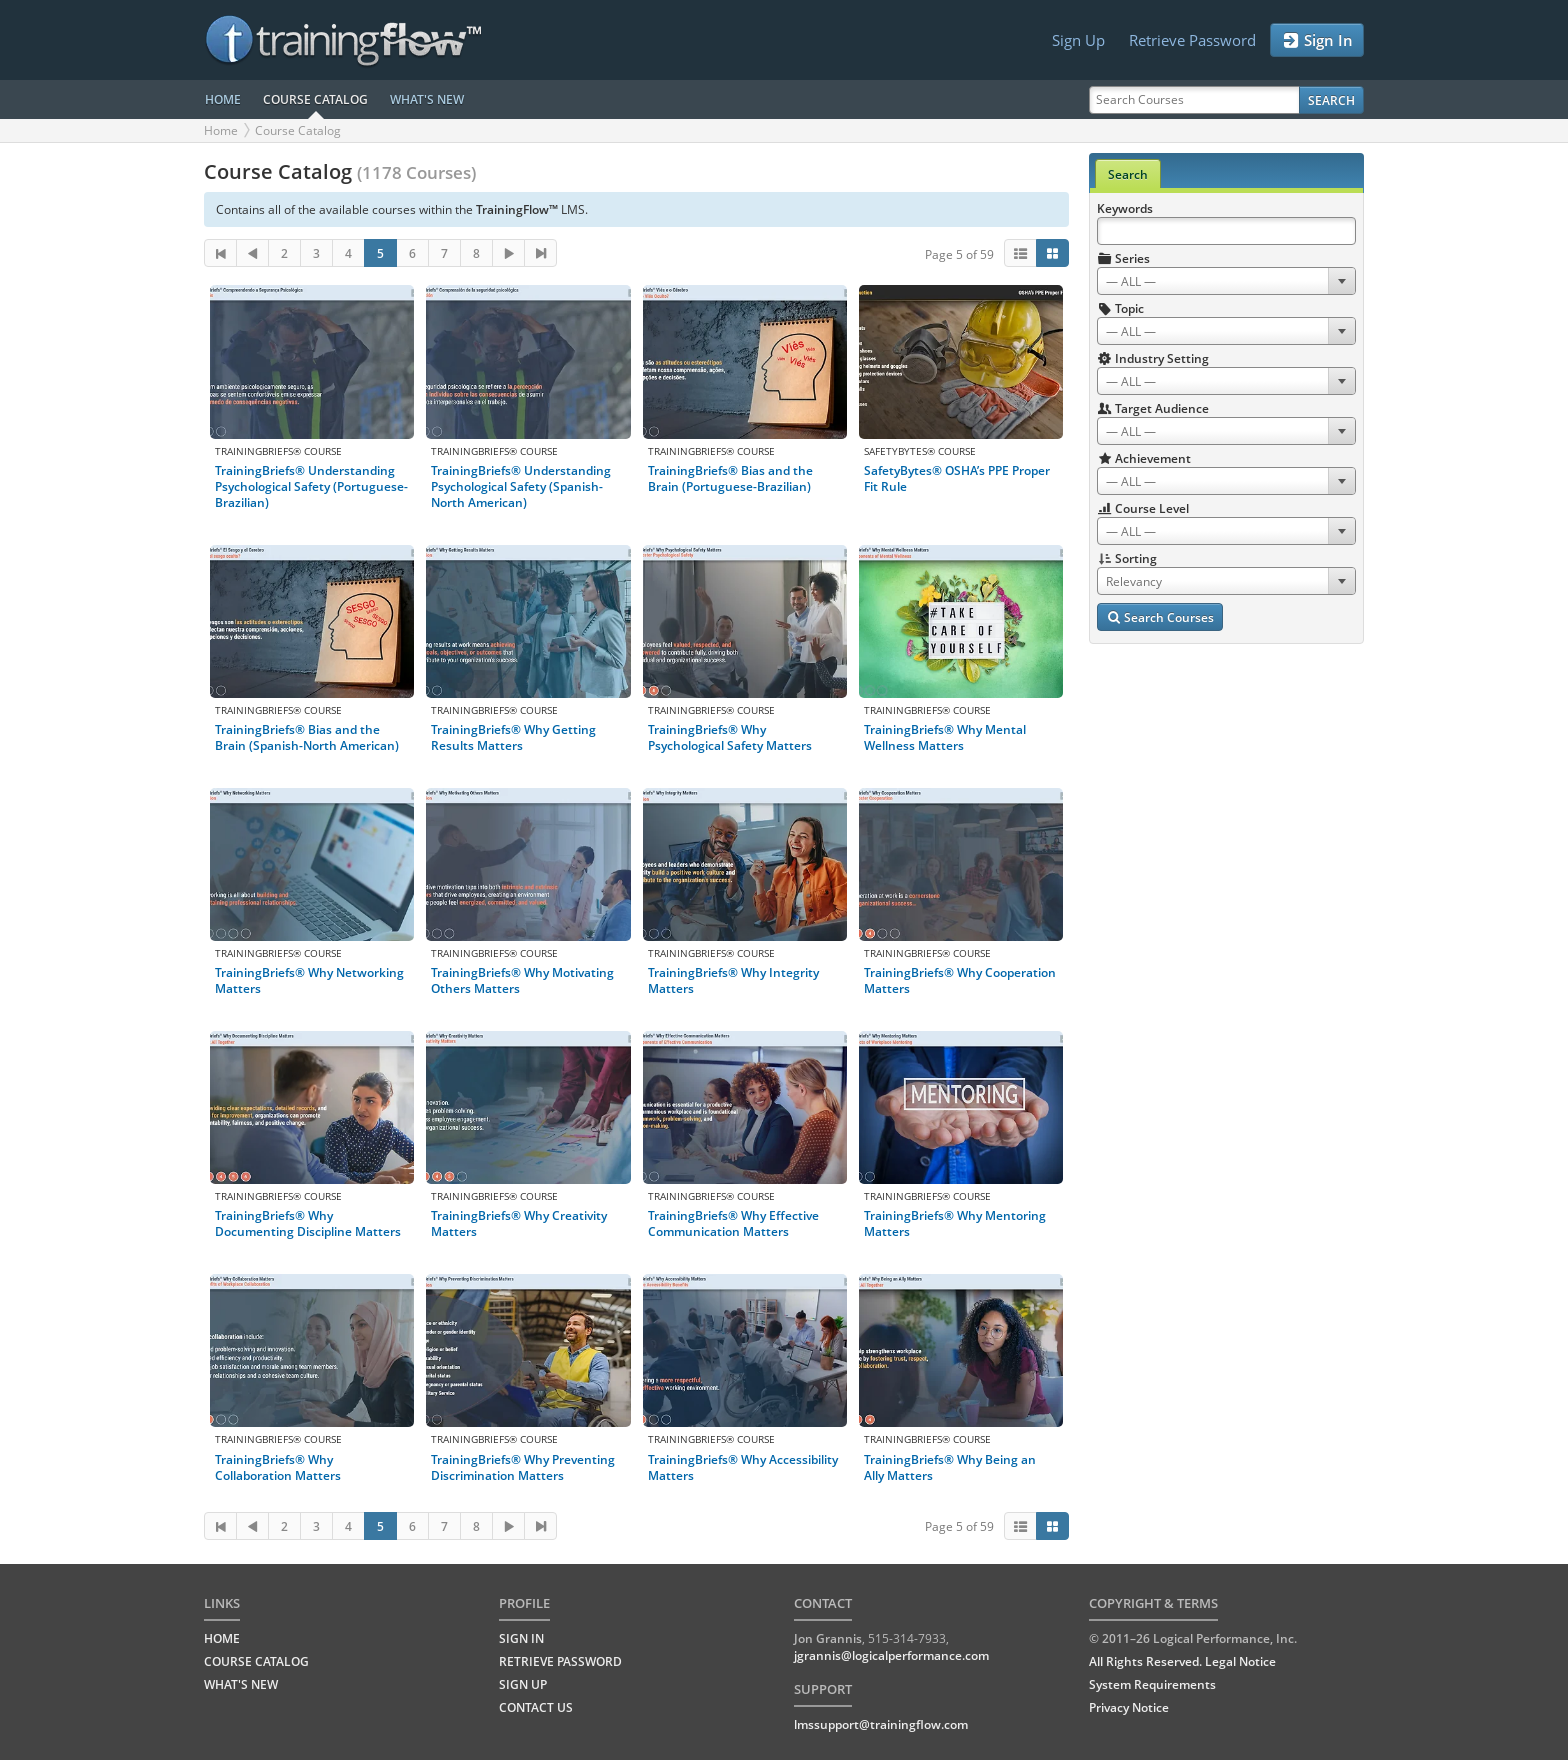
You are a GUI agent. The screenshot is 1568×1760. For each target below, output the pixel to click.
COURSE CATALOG (315, 99)
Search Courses (1160, 617)
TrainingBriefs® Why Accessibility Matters (743, 1467)
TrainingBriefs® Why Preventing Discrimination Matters (523, 1467)
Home (221, 130)
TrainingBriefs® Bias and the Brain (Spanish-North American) (307, 737)
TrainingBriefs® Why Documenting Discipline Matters (308, 1223)
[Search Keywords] (1226, 231)
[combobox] (1226, 281)
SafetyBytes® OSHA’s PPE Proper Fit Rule (957, 478)
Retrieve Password (1192, 40)
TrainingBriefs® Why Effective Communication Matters (733, 1223)
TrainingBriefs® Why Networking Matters (309, 980)
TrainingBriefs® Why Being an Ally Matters (950, 1467)
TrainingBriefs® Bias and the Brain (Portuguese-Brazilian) (730, 478)
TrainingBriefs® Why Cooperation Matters (960, 980)
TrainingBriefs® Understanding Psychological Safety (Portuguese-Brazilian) (311, 486)
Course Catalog (298, 130)
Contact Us (536, 1707)
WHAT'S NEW (427, 99)
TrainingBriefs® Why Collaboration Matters (278, 1467)
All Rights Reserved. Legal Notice (1182, 1661)
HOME (223, 99)
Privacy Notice (1129, 1707)
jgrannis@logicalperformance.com (891, 1655)
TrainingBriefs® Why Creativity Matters (519, 1223)
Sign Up (1078, 40)
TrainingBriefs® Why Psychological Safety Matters (730, 737)
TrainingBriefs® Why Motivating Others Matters (522, 980)
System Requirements (1152, 1684)
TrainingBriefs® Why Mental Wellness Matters (945, 737)
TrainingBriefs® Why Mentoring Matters (955, 1223)
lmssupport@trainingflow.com (881, 1724)
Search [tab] (1128, 174)
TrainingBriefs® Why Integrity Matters (733, 980)
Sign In (1317, 40)
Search (1331, 100)
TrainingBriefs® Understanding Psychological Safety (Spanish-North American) (521, 486)
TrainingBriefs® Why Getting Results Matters (513, 737)
